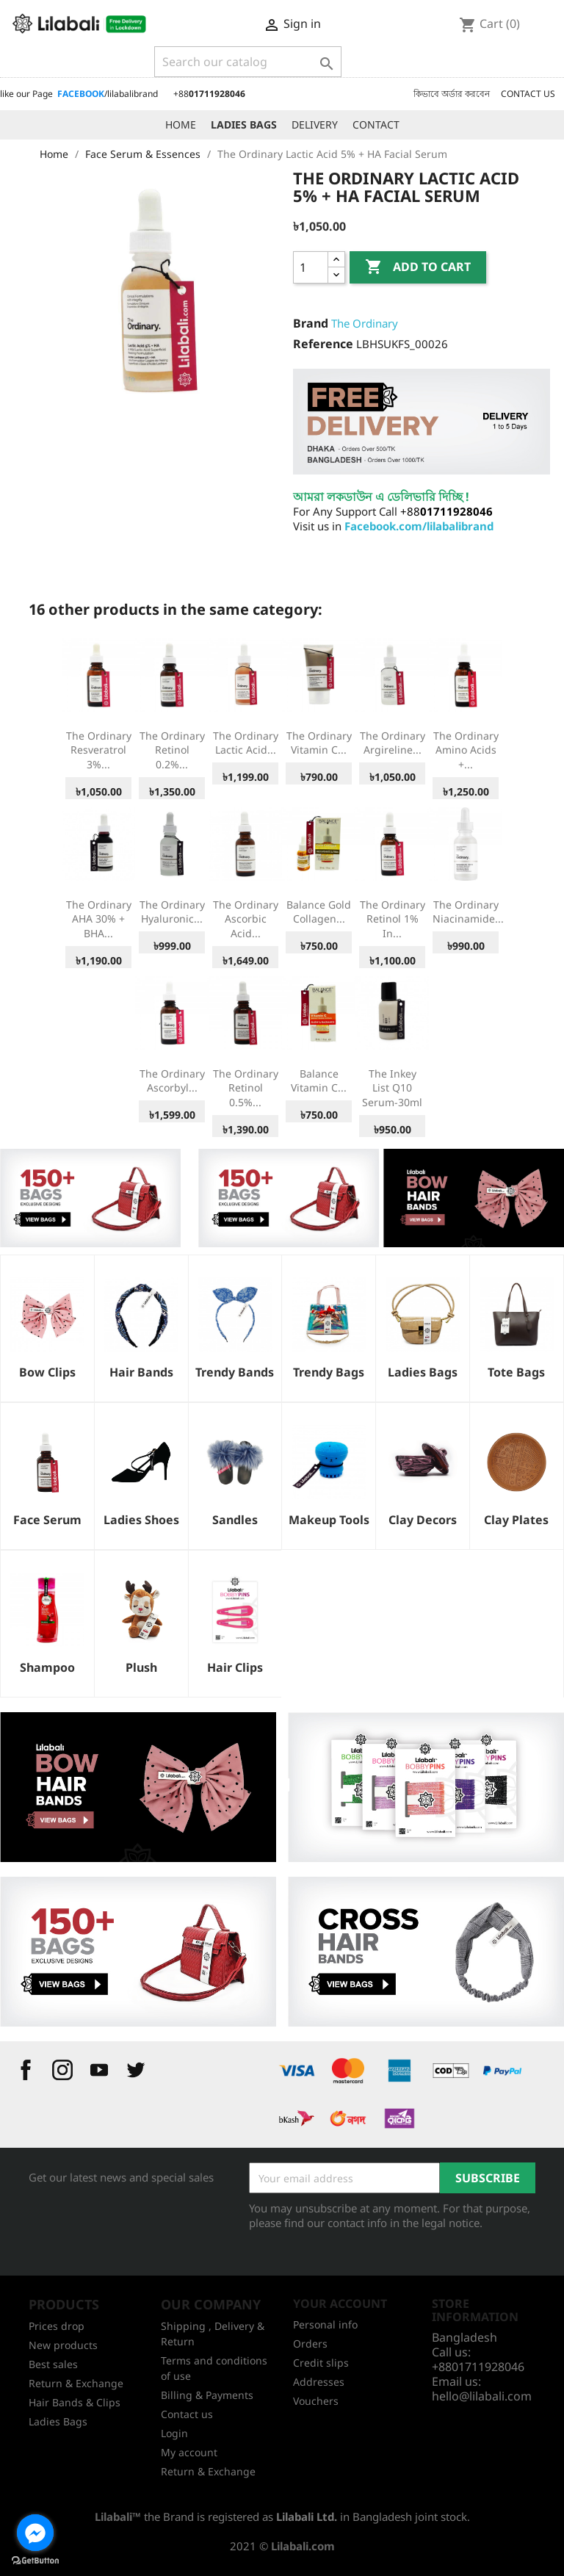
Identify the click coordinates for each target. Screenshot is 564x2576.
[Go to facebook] (35, 2532)
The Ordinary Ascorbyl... (172, 1081)
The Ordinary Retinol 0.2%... (172, 750)
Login (174, 2433)
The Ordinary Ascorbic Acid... (245, 919)
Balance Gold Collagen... (318, 912)
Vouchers (316, 2401)
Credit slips (321, 2363)
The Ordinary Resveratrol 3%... (98, 750)
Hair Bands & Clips (74, 2402)
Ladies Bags (58, 2421)
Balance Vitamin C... (319, 1081)
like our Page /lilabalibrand (79, 93)
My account (189, 2452)
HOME (180, 124)
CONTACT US (528, 93)
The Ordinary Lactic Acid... (245, 743)
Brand (310, 323)
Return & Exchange (76, 2383)
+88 (209, 93)
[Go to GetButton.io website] (35, 2561)
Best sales (53, 2364)
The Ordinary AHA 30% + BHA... (98, 919)
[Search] (247, 61)
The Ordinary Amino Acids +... (466, 750)
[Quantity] (310, 267)
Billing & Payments (207, 2395)
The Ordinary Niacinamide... (468, 912)
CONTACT (376, 124)
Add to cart (418, 267)
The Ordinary (364, 323)
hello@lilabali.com (482, 2396)
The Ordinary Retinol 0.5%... (245, 1088)
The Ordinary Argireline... (392, 743)
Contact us (187, 2414)
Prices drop (56, 2326)
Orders (310, 2343)
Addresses (318, 2382)
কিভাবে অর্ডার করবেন (451, 93)
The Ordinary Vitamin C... (319, 743)
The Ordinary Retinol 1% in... (392, 919)
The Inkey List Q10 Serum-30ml (392, 1088)
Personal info (325, 2324)
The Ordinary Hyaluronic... (172, 912)
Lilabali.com (303, 2546)
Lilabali (113, 2516)
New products (63, 2345)
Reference (323, 343)
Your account (340, 2303)
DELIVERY (315, 124)
